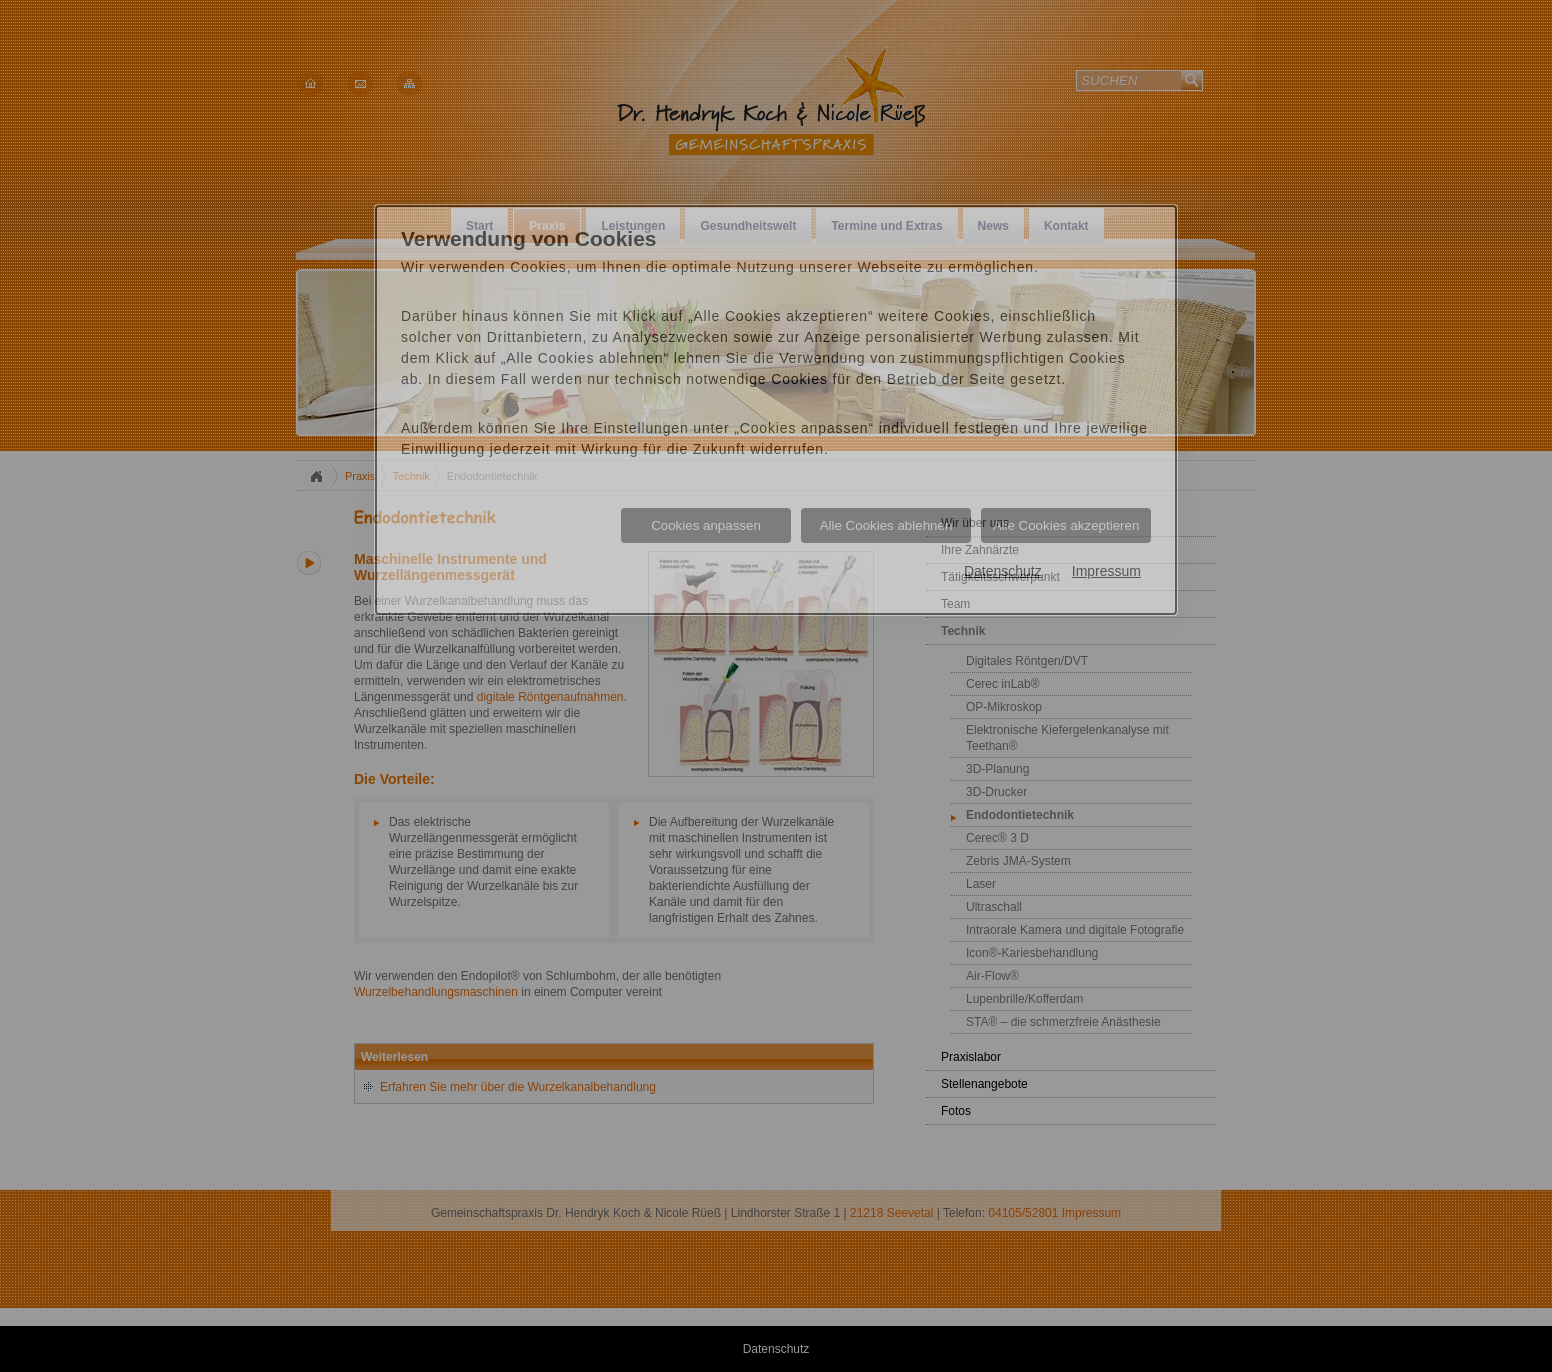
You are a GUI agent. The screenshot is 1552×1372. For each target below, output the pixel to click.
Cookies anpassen (706, 525)
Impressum (1106, 571)
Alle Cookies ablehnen (886, 525)
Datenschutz (1003, 571)
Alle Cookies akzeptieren (1066, 525)
